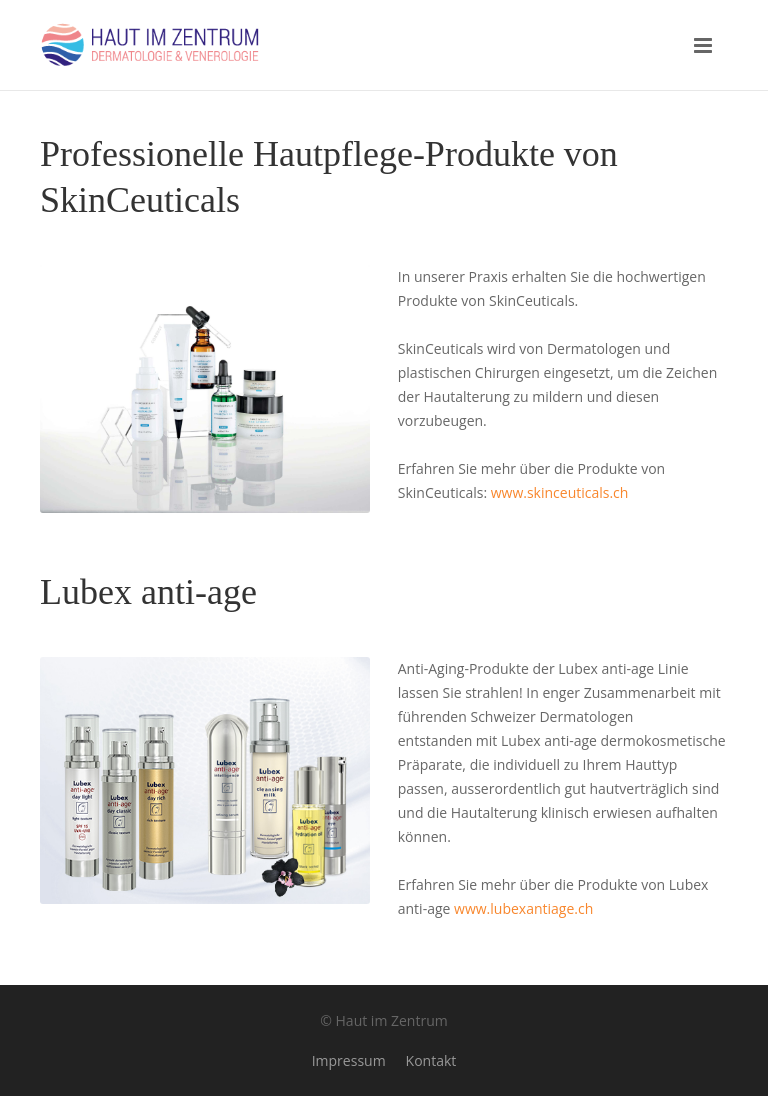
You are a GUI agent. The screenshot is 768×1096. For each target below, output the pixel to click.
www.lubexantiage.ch (523, 908)
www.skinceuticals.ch (560, 492)
